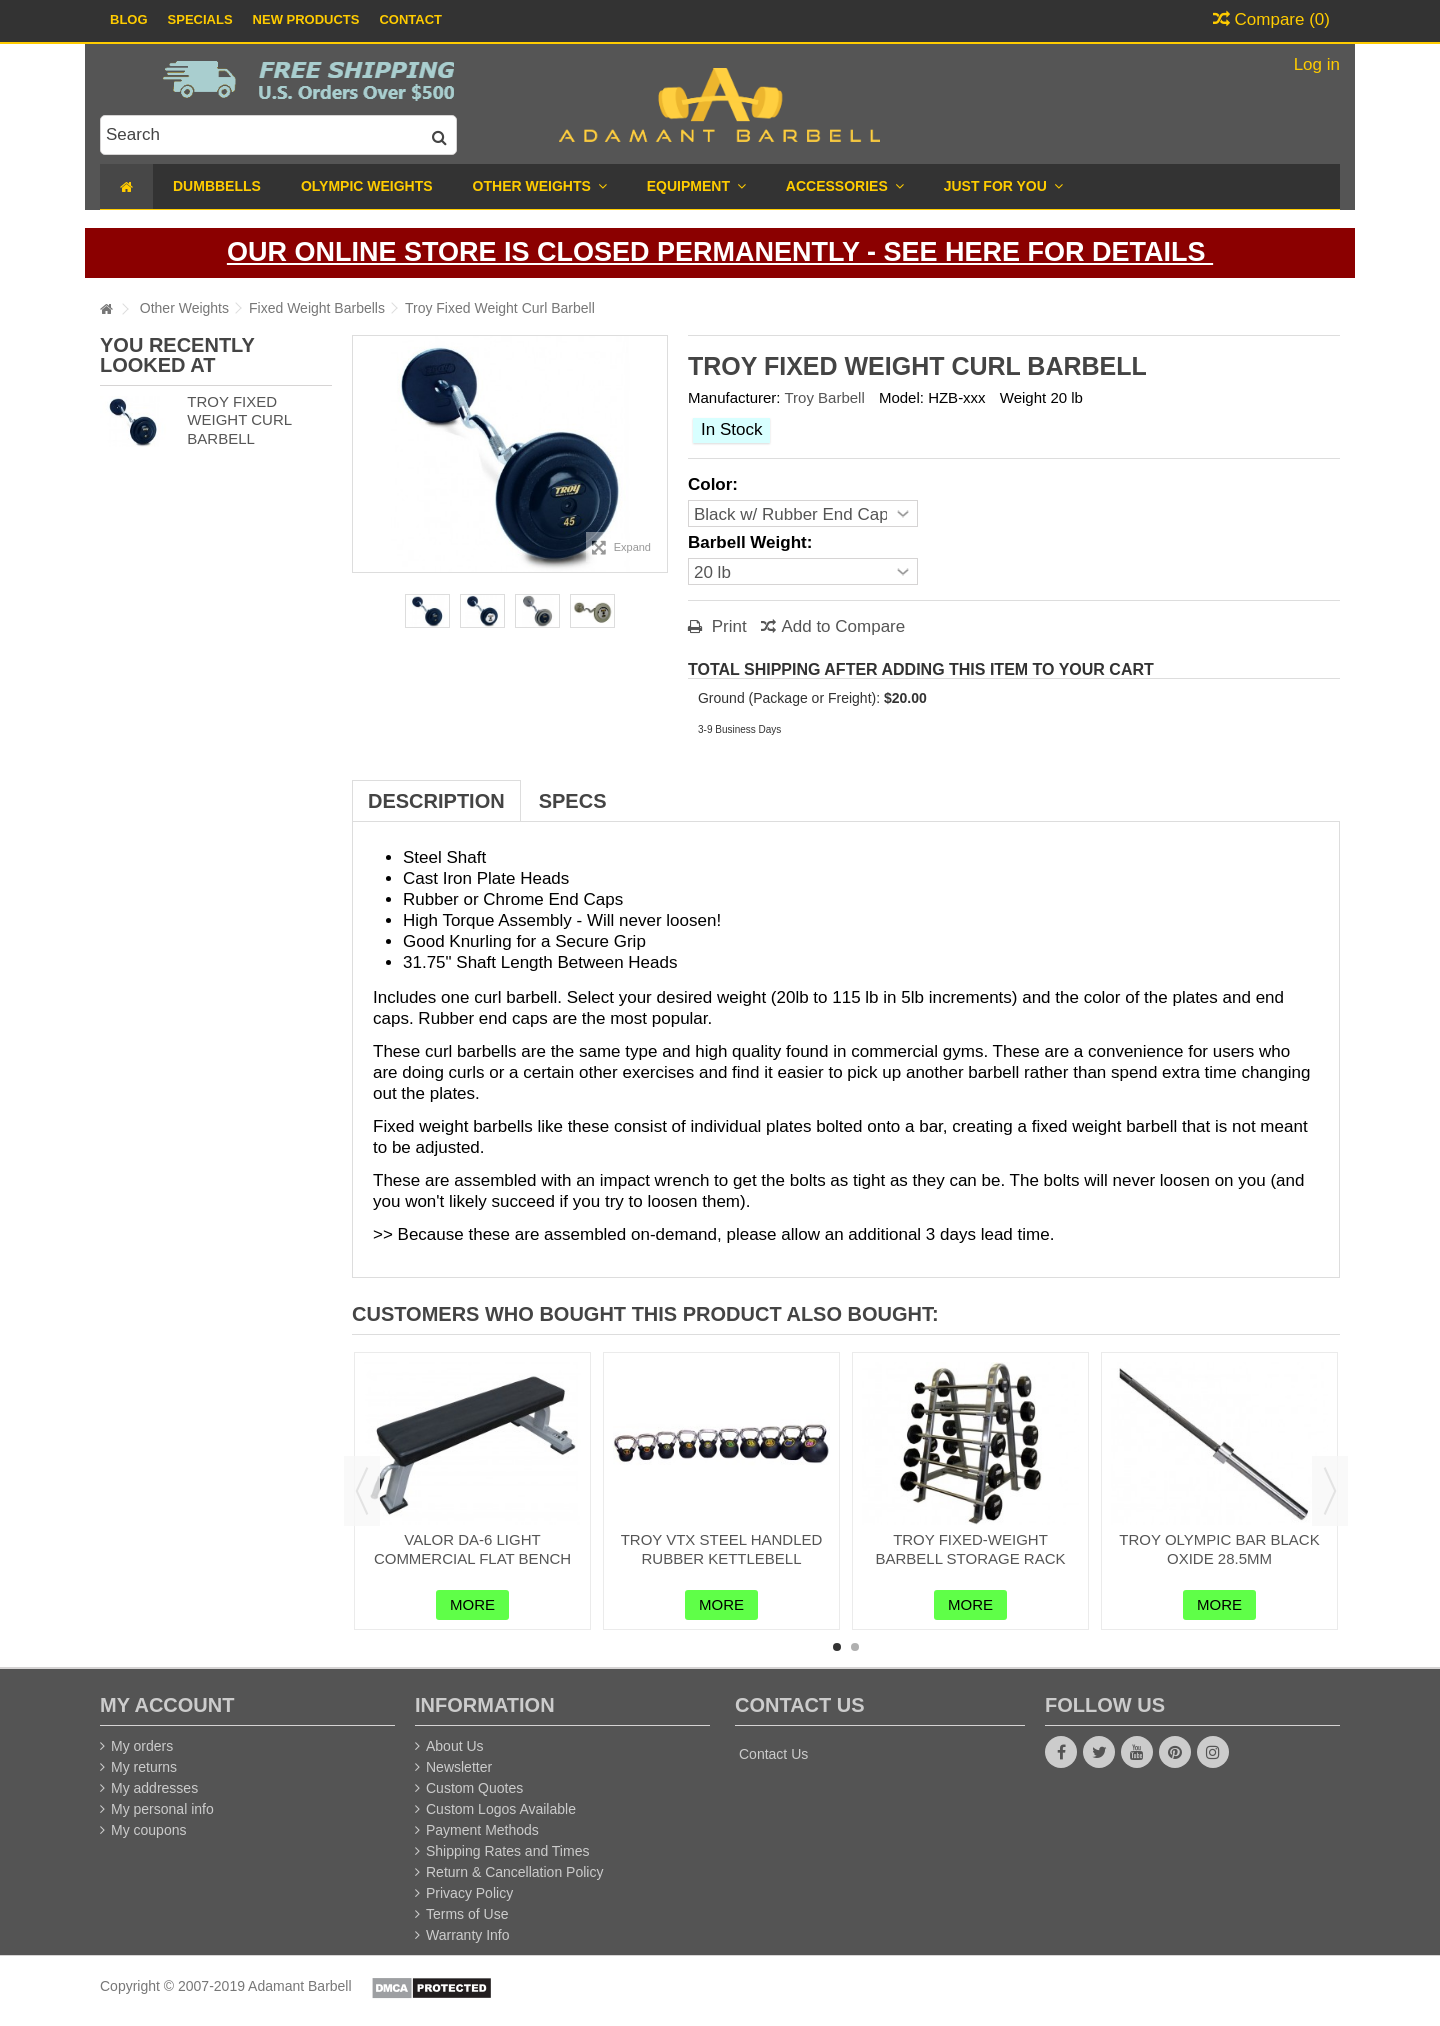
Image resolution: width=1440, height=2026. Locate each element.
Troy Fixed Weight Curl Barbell (239, 420)
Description (436, 801)
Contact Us (773, 1754)
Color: (715, 484)
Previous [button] (362, 1491)
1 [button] (837, 1647)
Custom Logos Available (501, 1809)
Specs (573, 801)
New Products (306, 19)
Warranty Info (468, 1935)
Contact (410, 19)
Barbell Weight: (752, 542)
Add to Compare (843, 626)
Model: (901, 397)
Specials (200, 19)
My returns (144, 1767)
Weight (1023, 397)
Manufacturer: (734, 397)
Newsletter (459, 1767)
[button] (1003, 186)
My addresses (154, 1788)
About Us (455, 1746)
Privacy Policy (469, 1893)
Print (727, 626)
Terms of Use (467, 1914)
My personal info (162, 1809)
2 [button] (855, 1647)
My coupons (148, 1830)
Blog (129, 19)
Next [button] (1330, 1491)
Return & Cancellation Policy (514, 1872)
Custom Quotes (474, 1788)
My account (167, 1705)
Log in (1314, 64)
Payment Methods (482, 1830)
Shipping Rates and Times (507, 1851)
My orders (142, 1746)
